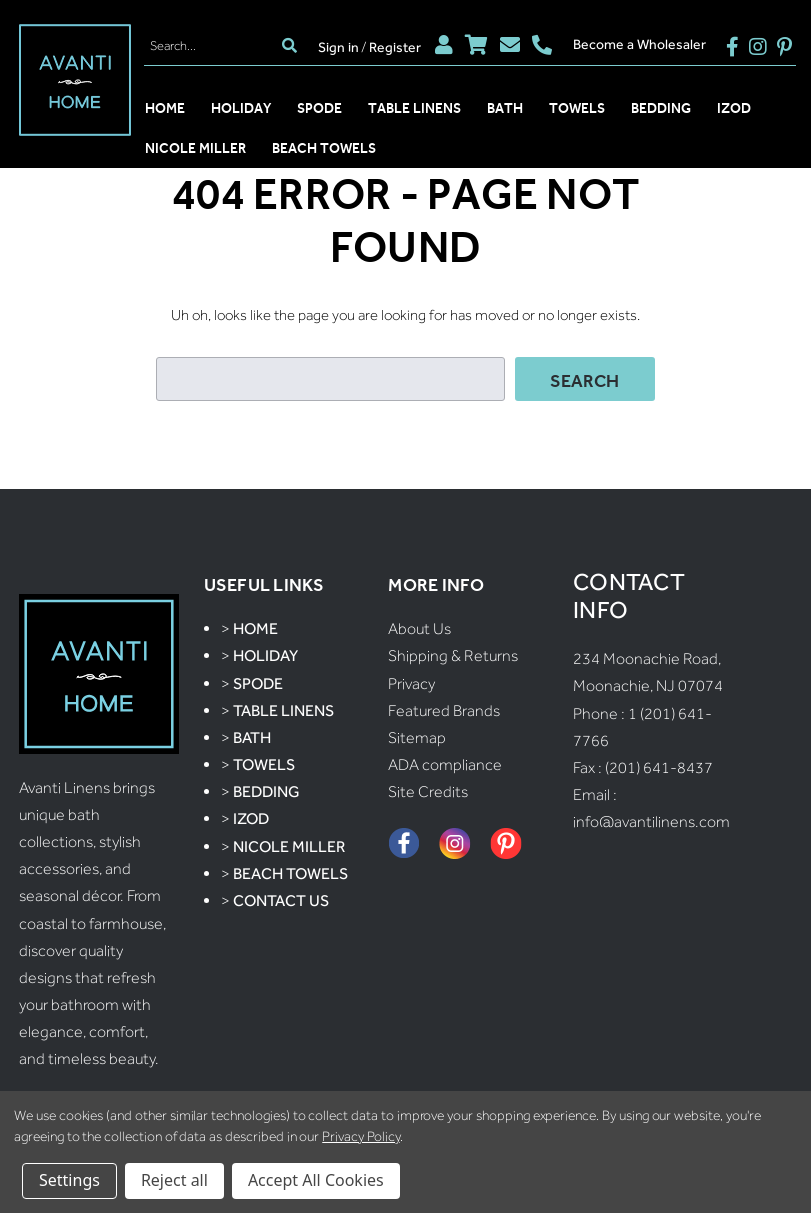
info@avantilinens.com (651, 821)
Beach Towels (324, 148)
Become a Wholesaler (639, 44)
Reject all (174, 1180)
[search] (289, 45)
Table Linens (414, 108)
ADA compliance (445, 764)
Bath (505, 108)
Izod (734, 108)
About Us (419, 628)
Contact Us (281, 900)
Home (165, 108)
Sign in (338, 47)
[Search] (210, 45)
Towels (577, 108)
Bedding (661, 108)
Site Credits (428, 791)
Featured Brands (444, 710)
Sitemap (417, 737)
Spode (319, 108)
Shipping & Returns (453, 655)
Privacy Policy (360, 1136)
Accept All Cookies (316, 1180)
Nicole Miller (195, 148)
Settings (69, 1180)
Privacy (411, 683)
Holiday (241, 108)
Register (395, 47)
